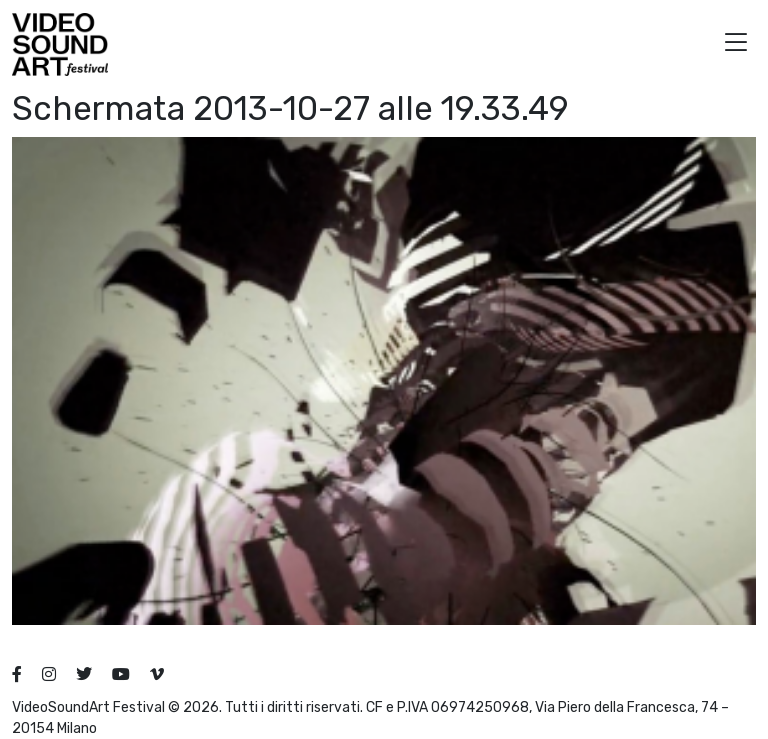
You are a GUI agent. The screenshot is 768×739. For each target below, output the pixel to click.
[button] (736, 44)
